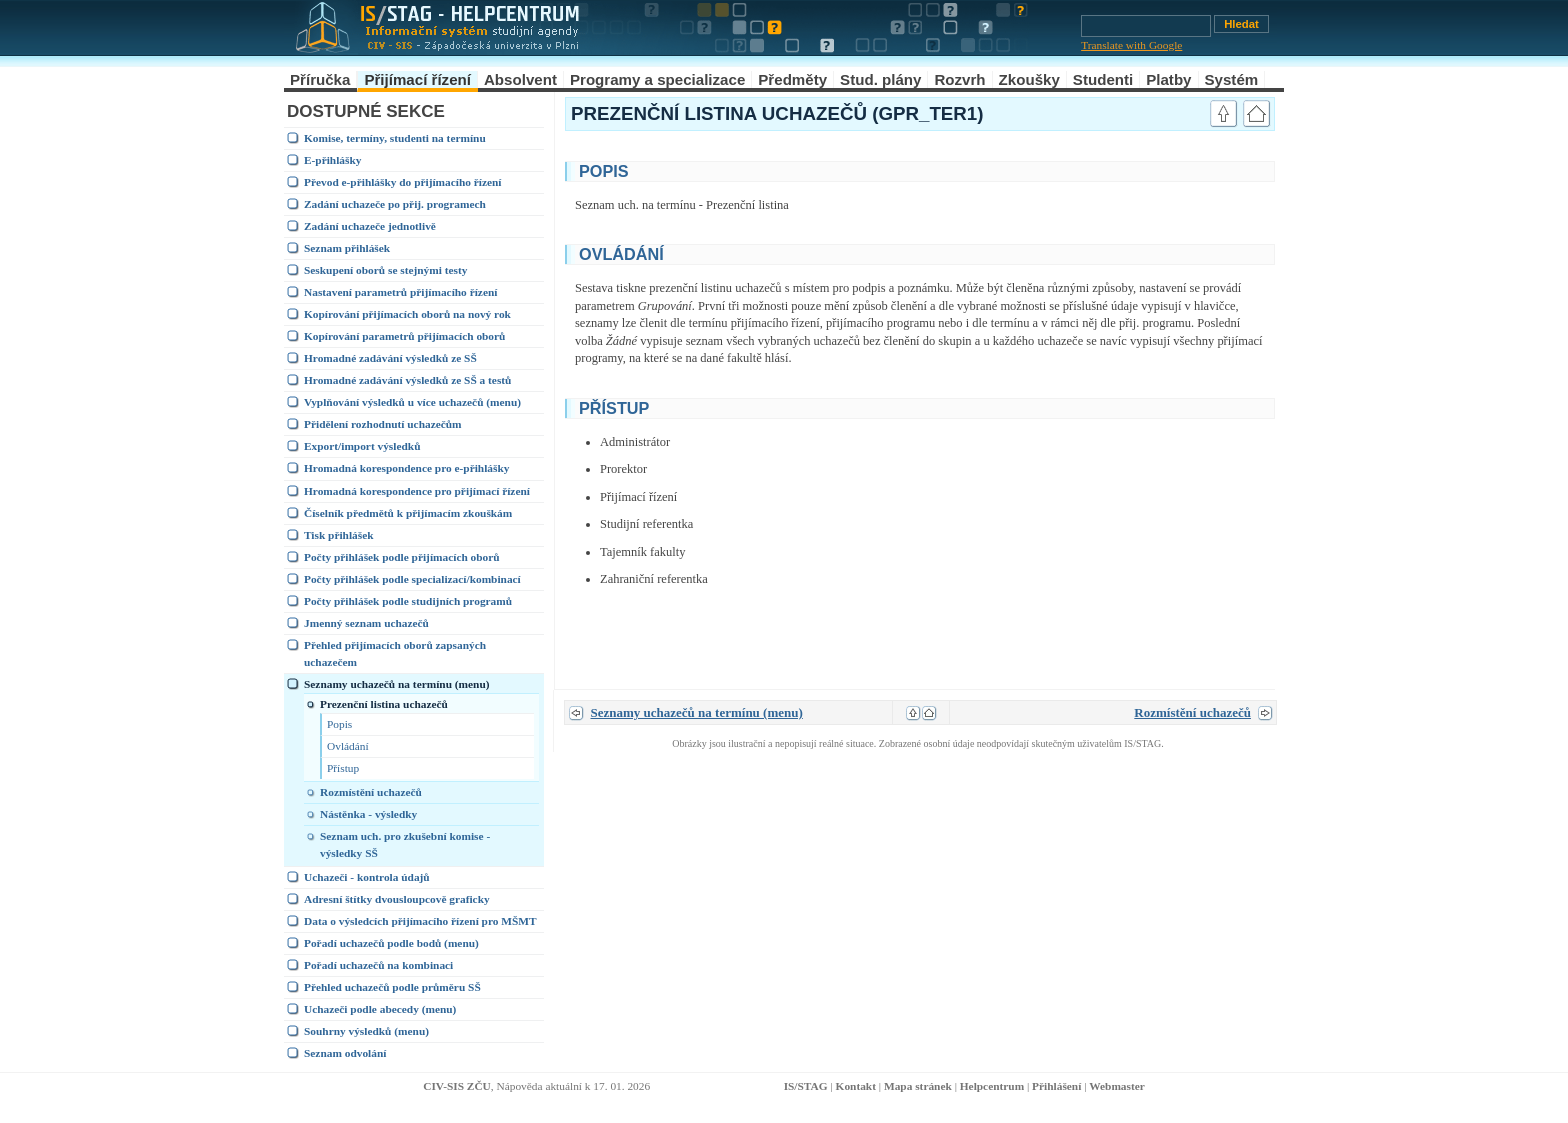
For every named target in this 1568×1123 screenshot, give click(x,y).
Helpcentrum (992, 1086)
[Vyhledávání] (1146, 26)
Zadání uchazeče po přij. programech (395, 204)
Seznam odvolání (345, 1053)
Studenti (1103, 79)
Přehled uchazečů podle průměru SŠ (392, 987)
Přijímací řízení (417, 79)
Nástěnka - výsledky (368, 814)
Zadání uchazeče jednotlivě (370, 226)
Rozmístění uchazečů (371, 792)
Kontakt (856, 1086)
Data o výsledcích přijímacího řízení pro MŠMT (420, 921)
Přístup (343, 768)
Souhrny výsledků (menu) (366, 1031)
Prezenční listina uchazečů (384, 704)
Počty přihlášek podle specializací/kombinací (412, 579)
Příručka (320, 79)
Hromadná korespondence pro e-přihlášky (406, 468)
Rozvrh (959, 79)
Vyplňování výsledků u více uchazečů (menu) (412, 402)
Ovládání (348, 746)
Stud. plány (880, 79)
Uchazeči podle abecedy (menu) (380, 1009)
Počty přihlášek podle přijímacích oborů (402, 557)
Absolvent (520, 79)
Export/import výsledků (362, 446)
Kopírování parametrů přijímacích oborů (404, 336)
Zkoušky (1029, 79)
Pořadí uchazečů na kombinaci (378, 965)
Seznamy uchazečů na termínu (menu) (397, 684)
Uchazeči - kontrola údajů (367, 877)
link (1179, 169)
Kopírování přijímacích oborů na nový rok (407, 314)
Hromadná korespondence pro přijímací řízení (417, 491)
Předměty (792, 79)
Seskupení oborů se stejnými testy (385, 270)
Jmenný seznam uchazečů (366, 623)
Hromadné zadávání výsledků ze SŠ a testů (407, 380)
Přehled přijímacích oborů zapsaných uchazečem (395, 653)
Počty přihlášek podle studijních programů (408, 601)
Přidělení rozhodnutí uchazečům (383, 424)
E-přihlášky (332, 160)
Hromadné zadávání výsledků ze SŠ (390, 358)
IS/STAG (806, 1086)
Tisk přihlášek (339, 535)
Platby (1168, 79)
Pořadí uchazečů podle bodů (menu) (391, 943)
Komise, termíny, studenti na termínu (395, 138)
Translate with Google (1131, 45)
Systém (1232, 79)
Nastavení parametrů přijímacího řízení (400, 292)
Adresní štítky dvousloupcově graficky (397, 899)
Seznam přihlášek (347, 248)
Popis (339, 724)
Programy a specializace (657, 79)
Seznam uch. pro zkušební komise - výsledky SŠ (405, 844)
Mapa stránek (918, 1086)
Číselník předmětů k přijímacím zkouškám (408, 513)
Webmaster (1117, 1086)
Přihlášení (1056, 1086)
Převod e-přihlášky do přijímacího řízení (403, 182)
